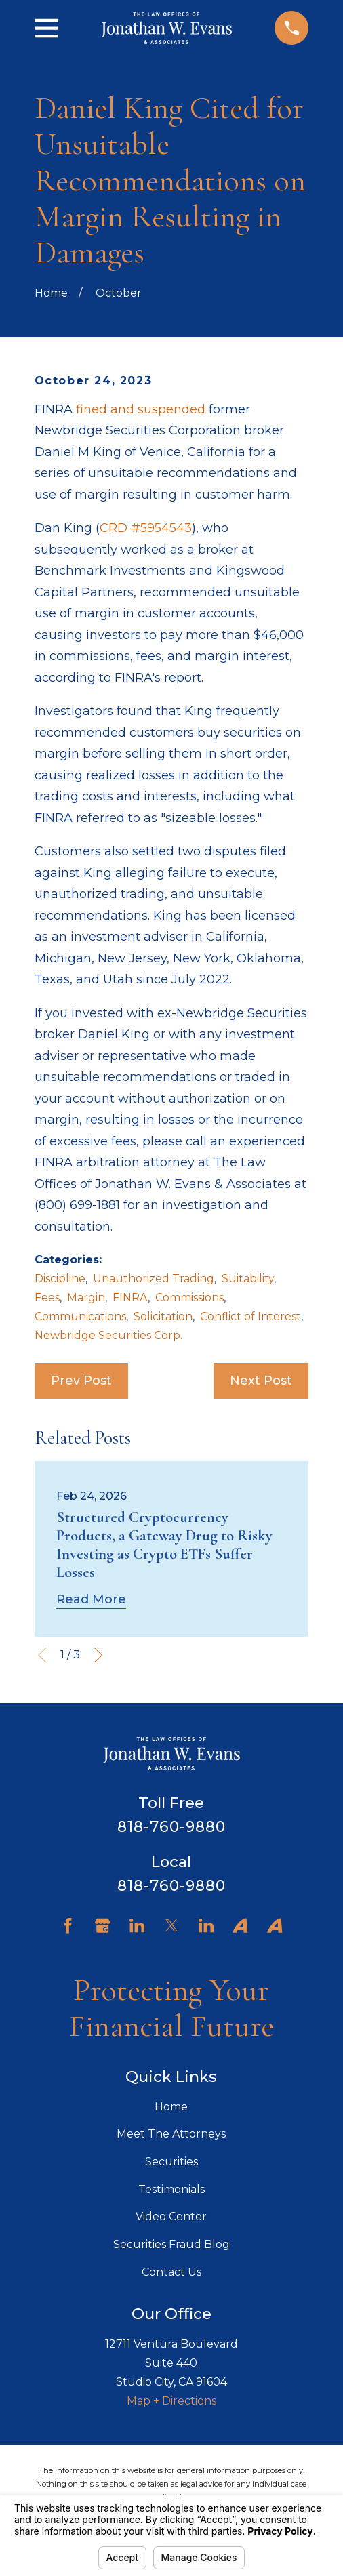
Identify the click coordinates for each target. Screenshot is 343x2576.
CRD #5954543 (146, 527)
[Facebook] (67, 1925)
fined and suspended (140, 409)
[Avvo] (240, 1925)
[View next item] (98, 1655)
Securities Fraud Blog (171, 2244)
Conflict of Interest (250, 1316)
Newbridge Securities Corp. (108, 1335)
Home (171, 2106)
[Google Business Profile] (102, 1925)
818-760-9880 (171, 1826)
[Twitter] (171, 1925)
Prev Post (81, 1380)
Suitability (248, 1278)
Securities (171, 2161)
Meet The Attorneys (171, 2133)
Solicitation (163, 1316)
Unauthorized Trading (153, 1278)
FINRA (130, 1297)
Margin (86, 1297)
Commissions (189, 1297)
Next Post (261, 1380)
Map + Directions (171, 2400)
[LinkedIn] (136, 1925)
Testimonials (171, 2189)
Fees (47, 1297)
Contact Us (171, 2272)
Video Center (171, 2216)
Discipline (60, 1278)
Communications (80, 1316)
